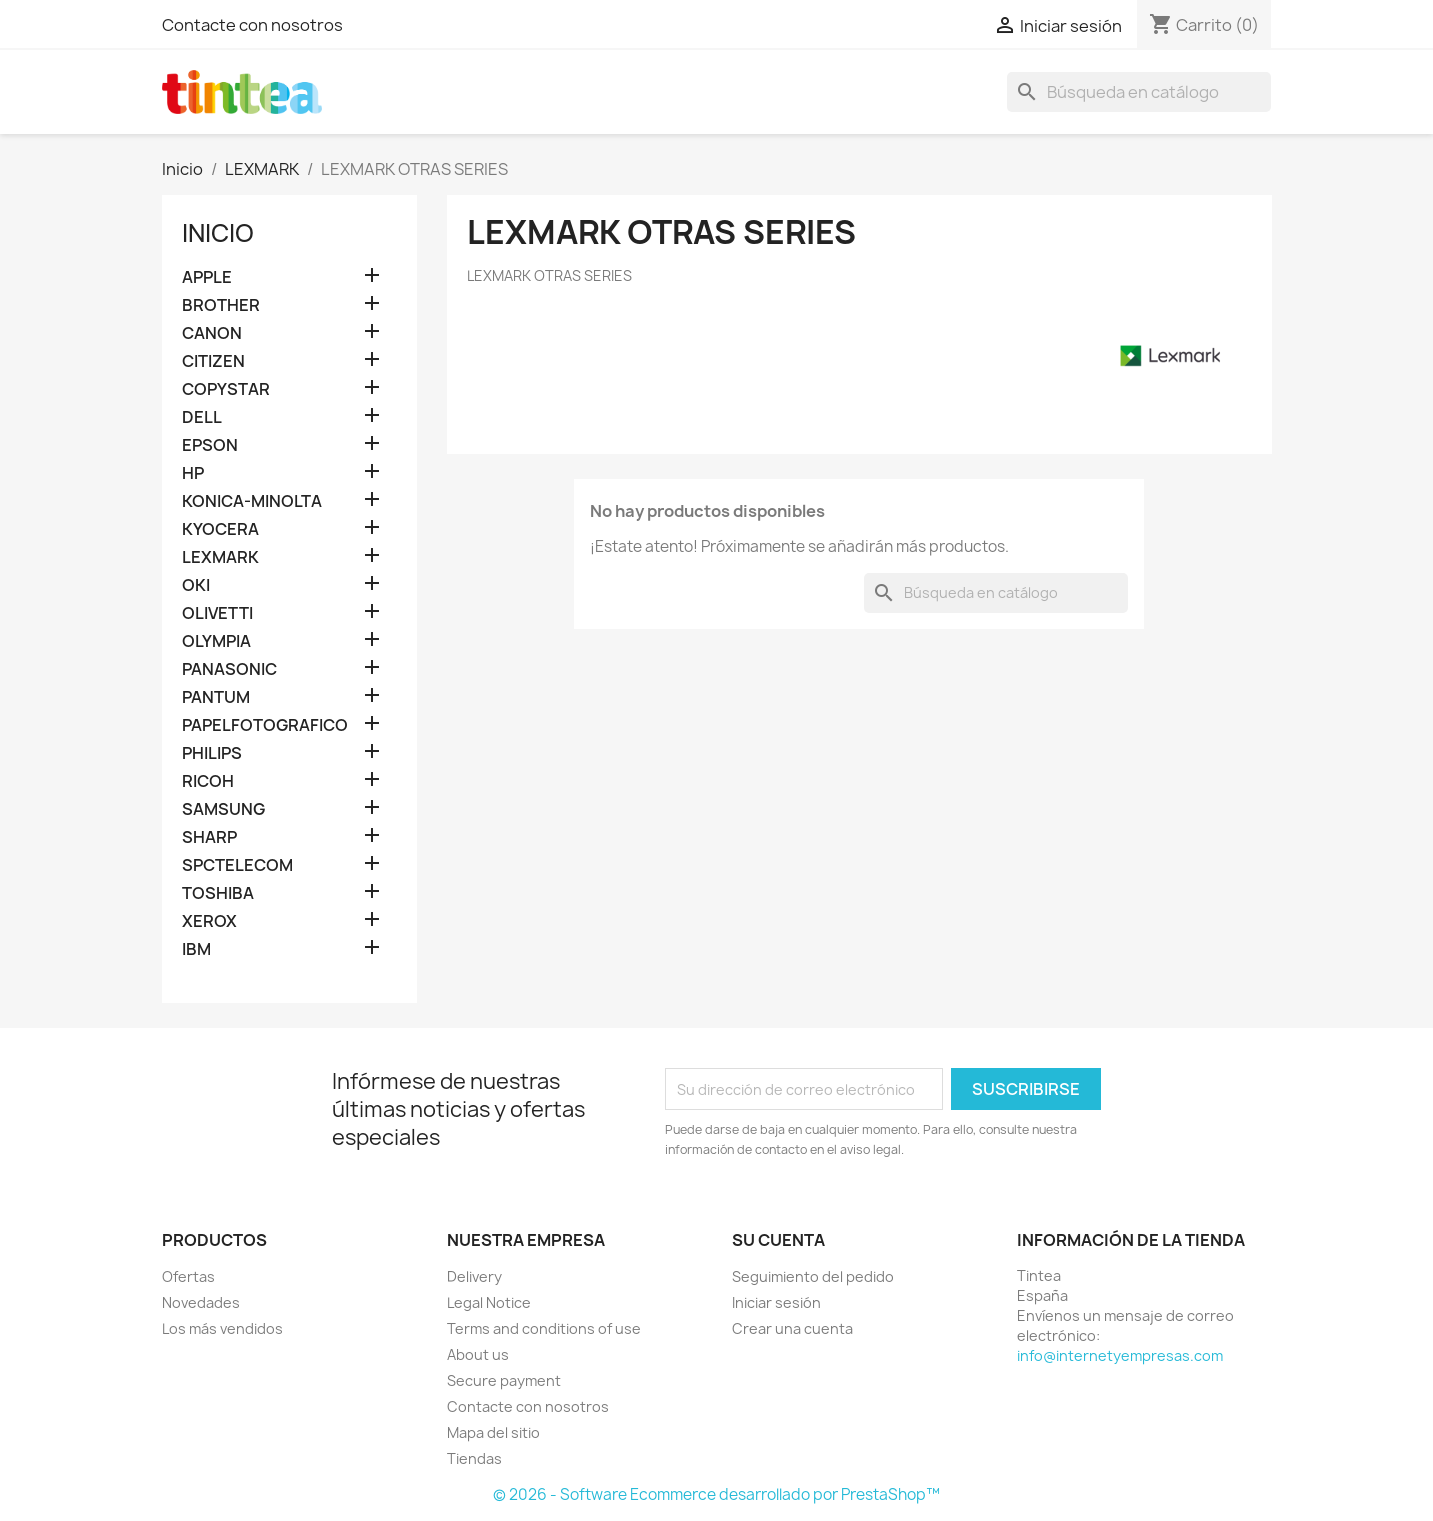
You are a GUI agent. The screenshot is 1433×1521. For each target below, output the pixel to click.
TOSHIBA (218, 893)
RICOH (208, 781)
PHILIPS (212, 753)
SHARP (209, 837)
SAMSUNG (223, 809)
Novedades (201, 1302)
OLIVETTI (217, 613)
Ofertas (188, 1276)
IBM (196, 949)
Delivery (474, 1276)
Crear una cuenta (792, 1328)
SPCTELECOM (237, 865)
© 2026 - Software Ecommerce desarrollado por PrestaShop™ (716, 1494)
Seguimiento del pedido (813, 1276)
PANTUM (216, 697)
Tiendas (474, 1458)
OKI (196, 585)
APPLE (207, 277)
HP (193, 473)
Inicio (218, 233)
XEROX (209, 921)
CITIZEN (213, 361)
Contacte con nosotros (252, 25)
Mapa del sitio (493, 1432)
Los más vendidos (222, 1328)
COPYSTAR (226, 389)
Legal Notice (489, 1302)
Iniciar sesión (776, 1302)
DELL (202, 417)
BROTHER (221, 305)
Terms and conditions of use (544, 1328)
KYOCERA (220, 529)
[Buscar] (1139, 92)
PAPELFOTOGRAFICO (265, 725)
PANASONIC (229, 669)
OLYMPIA (216, 641)
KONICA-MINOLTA (252, 501)
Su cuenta (778, 1240)
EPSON (210, 445)
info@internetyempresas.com (1120, 1355)
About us (478, 1354)
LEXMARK (220, 557)
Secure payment (504, 1380)
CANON (212, 333)
